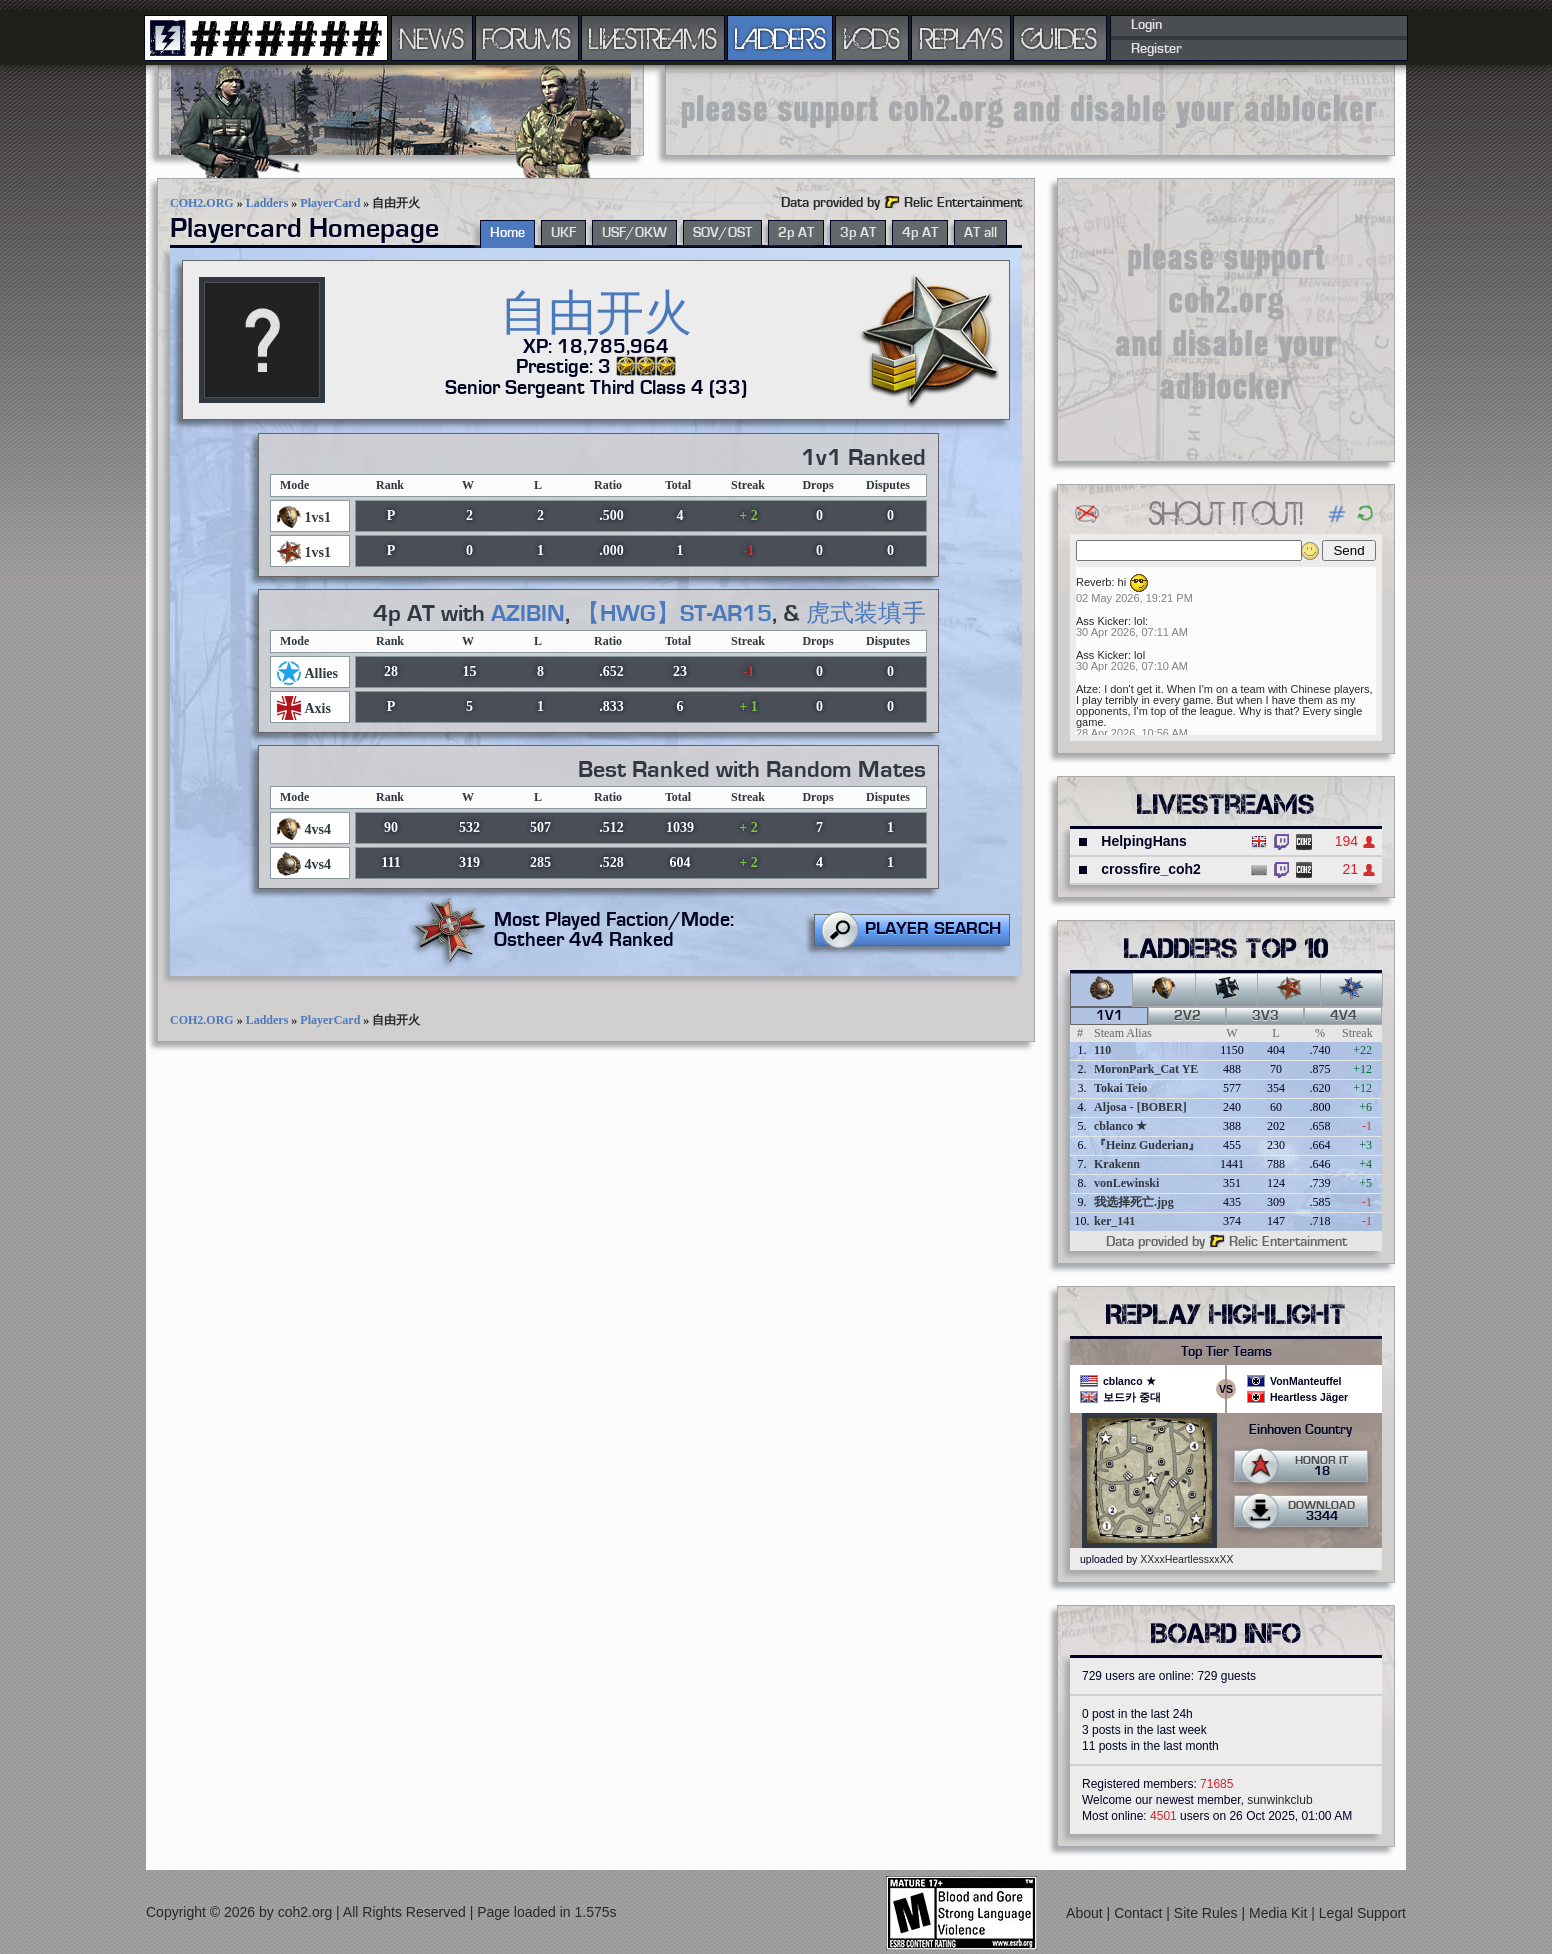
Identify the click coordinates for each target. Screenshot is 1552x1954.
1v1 (1109, 1016)
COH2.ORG (202, 203)
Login (1146, 25)
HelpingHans (1144, 841)
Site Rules (1208, 1913)
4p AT (920, 233)
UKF (563, 233)
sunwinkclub (1279, 1800)
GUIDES (1060, 38)
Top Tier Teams (1226, 1352)
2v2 (1187, 1016)
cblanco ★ (1120, 1126)
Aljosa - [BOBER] (1140, 1107)
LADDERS (780, 38)
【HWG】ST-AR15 (674, 614)
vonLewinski (1126, 1183)
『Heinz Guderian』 (1147, 1145)
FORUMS (527, 38)
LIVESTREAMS (653, 38)
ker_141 (1114, 1221)
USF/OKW (634, 233)
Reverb (1093, 582)
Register (1156, 49)
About (1086, 1913)
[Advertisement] (1030, 110)
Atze (1087, 689)
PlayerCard (330, 203)
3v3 (1265, 1016)
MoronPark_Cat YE (1146, 1069)
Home (507, 233)
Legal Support (1362, 1913)
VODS (872, 38)
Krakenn (1117, 1164)
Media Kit (1280, 1913)
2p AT (796, 233)
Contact (1140, 1913)
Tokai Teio (1120, 1088)
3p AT (858, 233)
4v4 (1343, 1016)
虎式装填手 (866, 614)
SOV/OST (722, 233)
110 (1102, 1050)
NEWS (432, 38)
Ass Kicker (1102, 621)
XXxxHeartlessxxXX (1186, 1559)
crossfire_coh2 (1151, 869)
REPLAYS (961, 38)
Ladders (267, 203)
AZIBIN (528, 614)
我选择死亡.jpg (1134, 1202)
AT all (980, 233)
